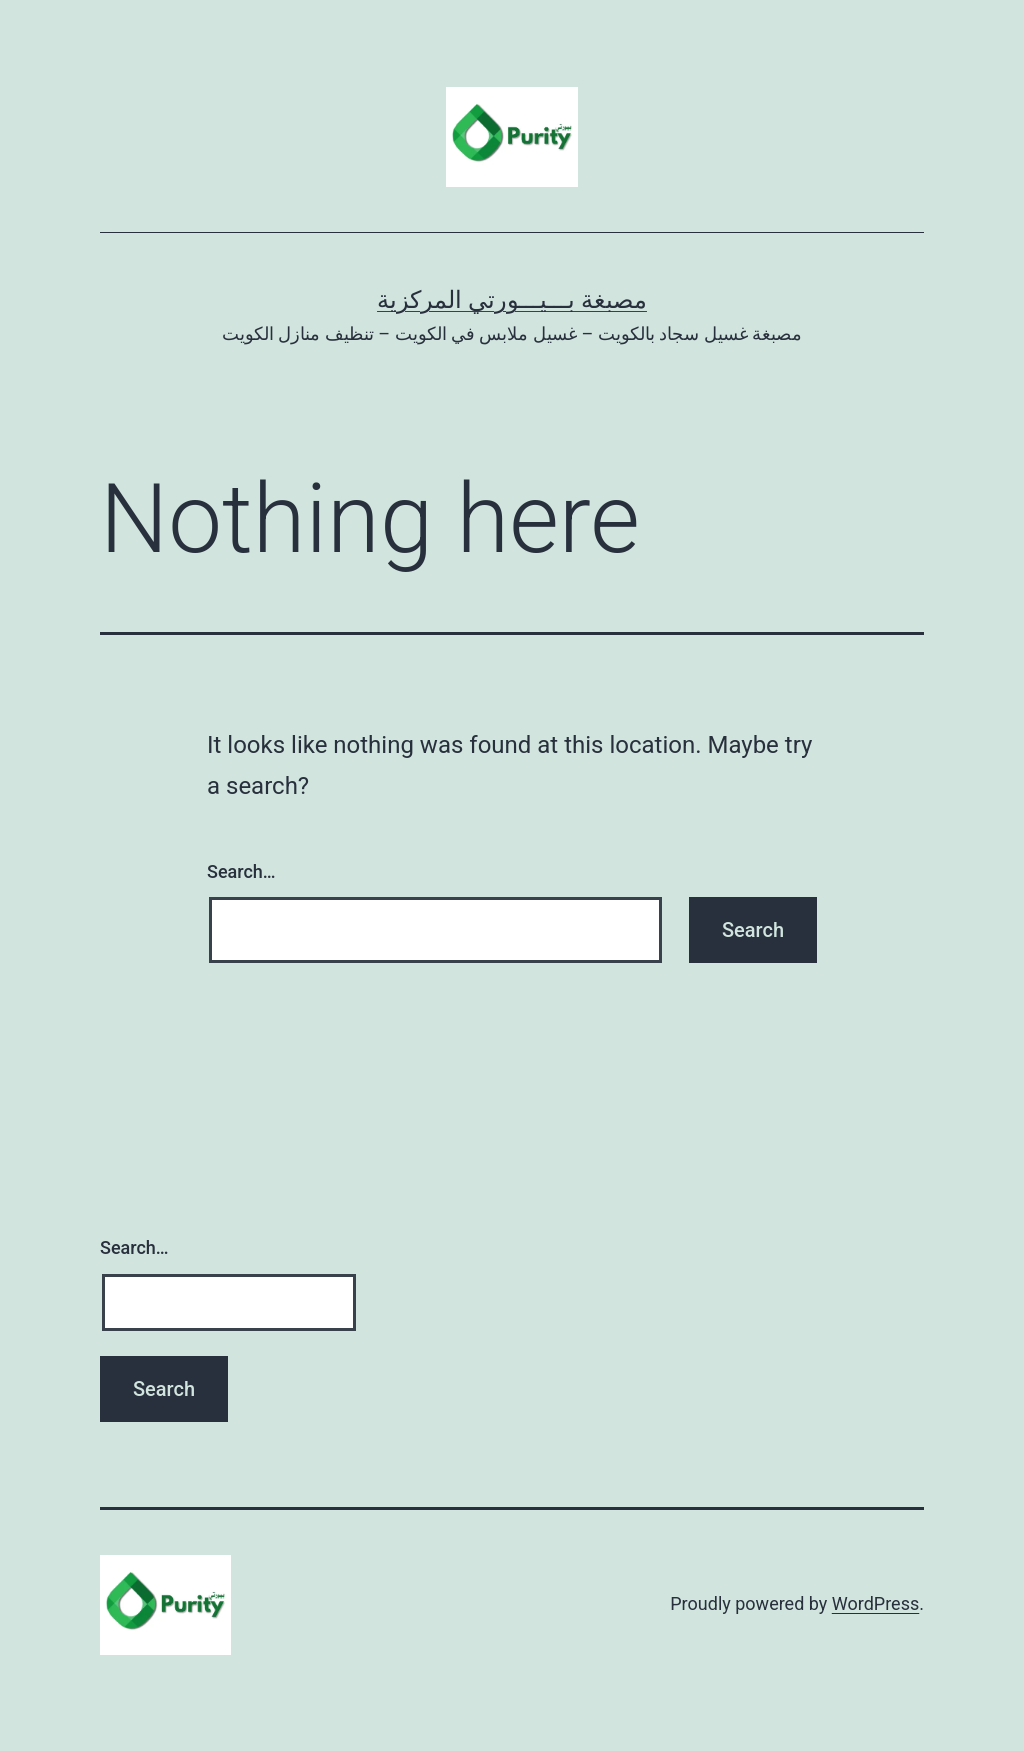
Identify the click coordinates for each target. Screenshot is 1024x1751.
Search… (241, 871)
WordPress (875, 1603)
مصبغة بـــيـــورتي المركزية (512, 300)
